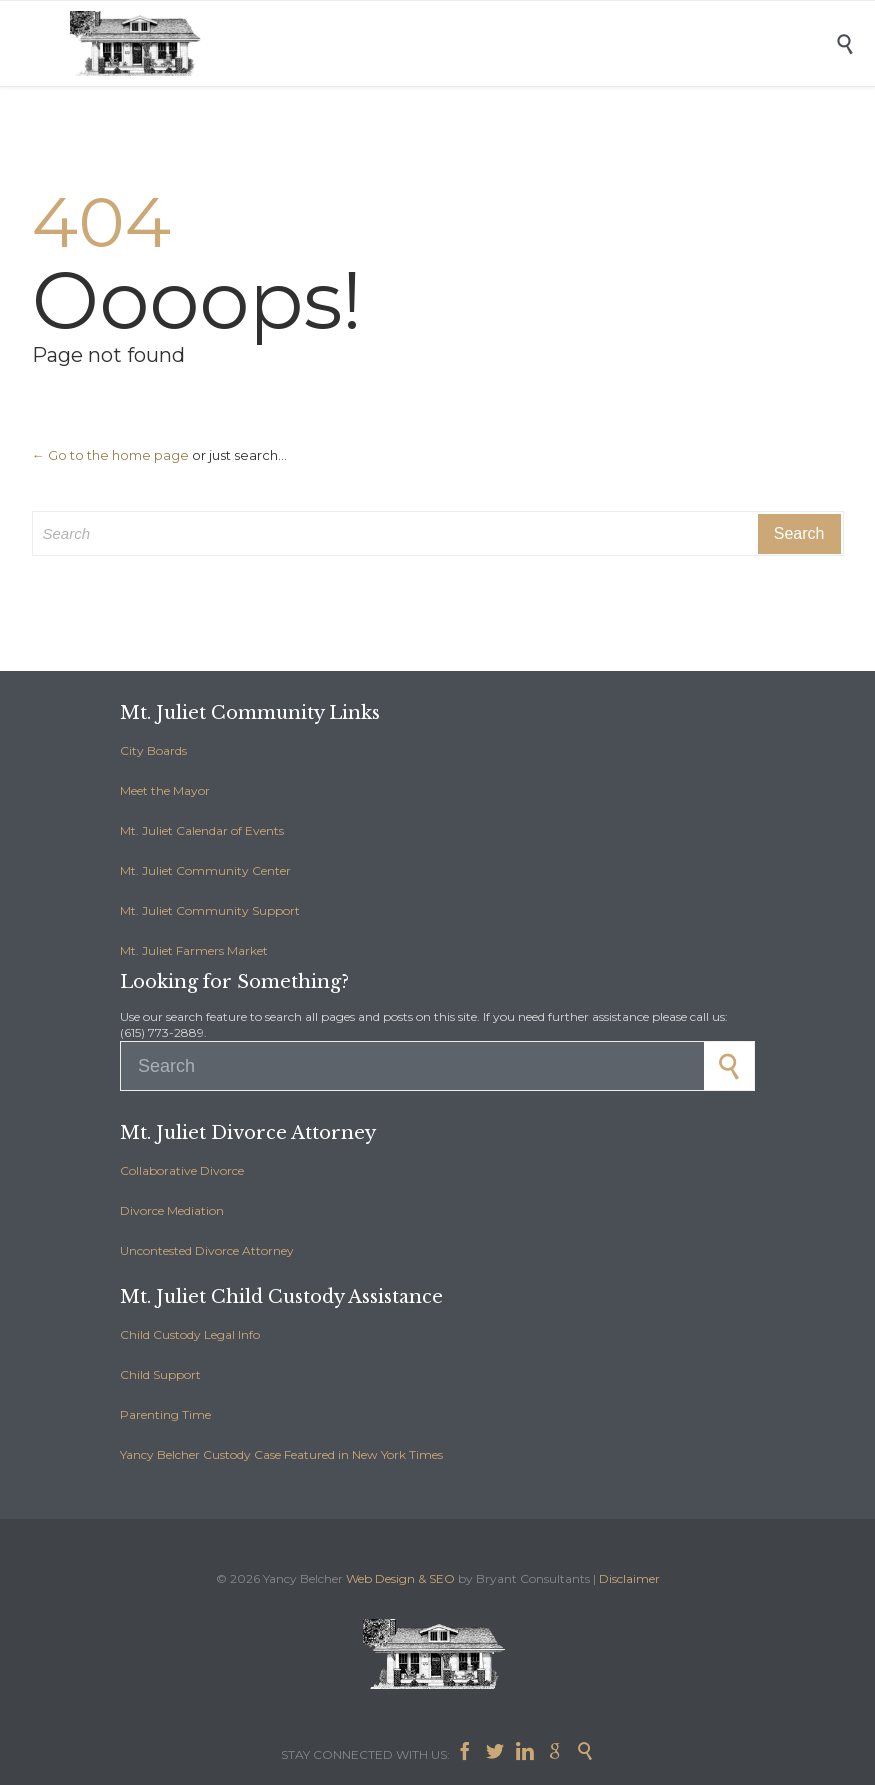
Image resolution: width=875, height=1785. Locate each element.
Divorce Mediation (172, 1210)
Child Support (160, 1374)
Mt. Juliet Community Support (210, 910)
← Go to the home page (110, 455)
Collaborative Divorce (182, 1170)
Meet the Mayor (165, 790)
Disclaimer (629, 1578)
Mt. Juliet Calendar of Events (202, 830)
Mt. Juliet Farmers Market (194, 950)
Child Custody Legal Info (190, 1334)
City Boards (153, 750)
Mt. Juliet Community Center (205, 870)
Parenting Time (165, 1414)
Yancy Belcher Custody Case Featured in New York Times (281, 1454)
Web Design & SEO (400, 1578)
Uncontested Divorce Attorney (207, 1250)
